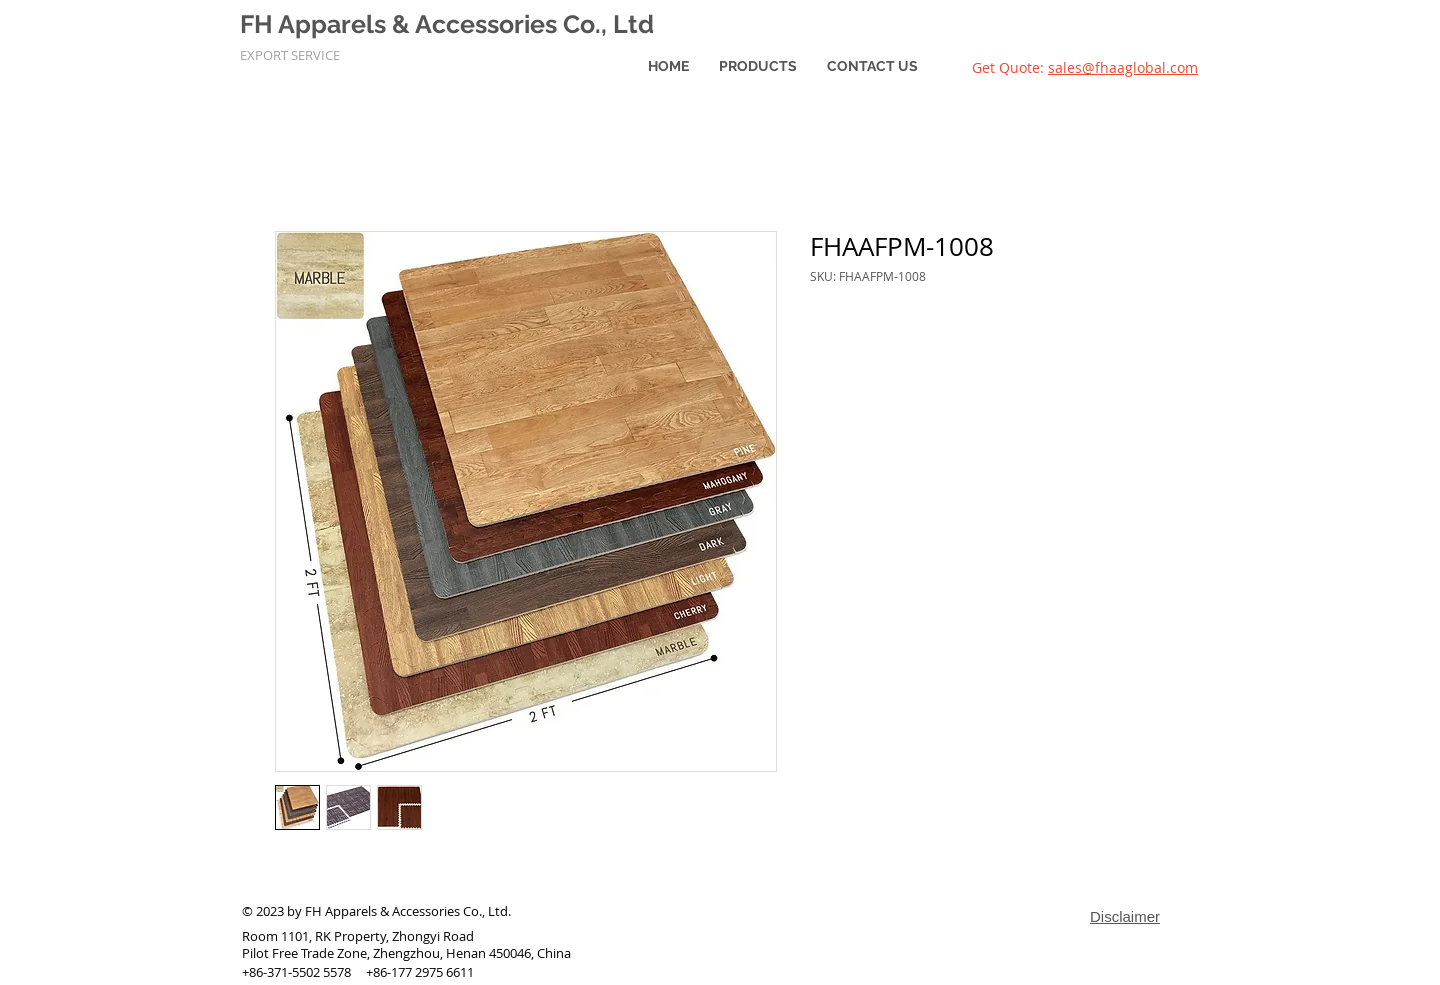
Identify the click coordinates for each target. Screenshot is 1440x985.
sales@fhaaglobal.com (1123, 67)
